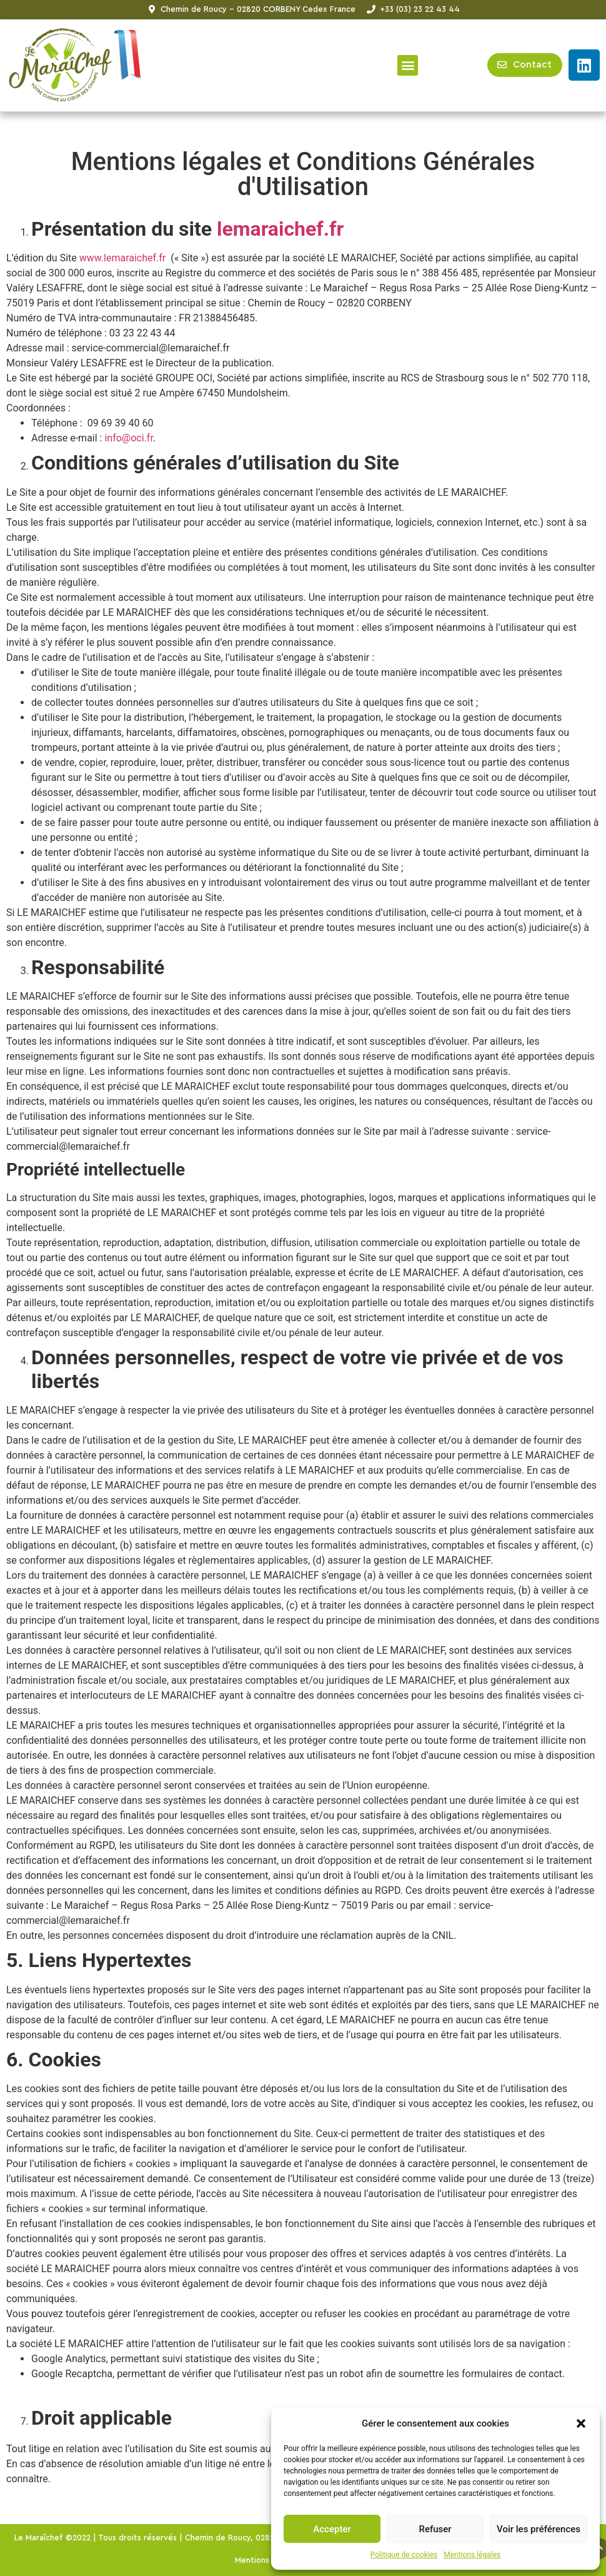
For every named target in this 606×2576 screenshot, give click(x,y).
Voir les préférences (538, 2529)
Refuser (435, 2529)
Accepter (331, 2529)
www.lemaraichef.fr (122, 258)
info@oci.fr (128, 438)
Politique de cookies (403, 2554)
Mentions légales (472, 2554)
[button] (581, 2423)
